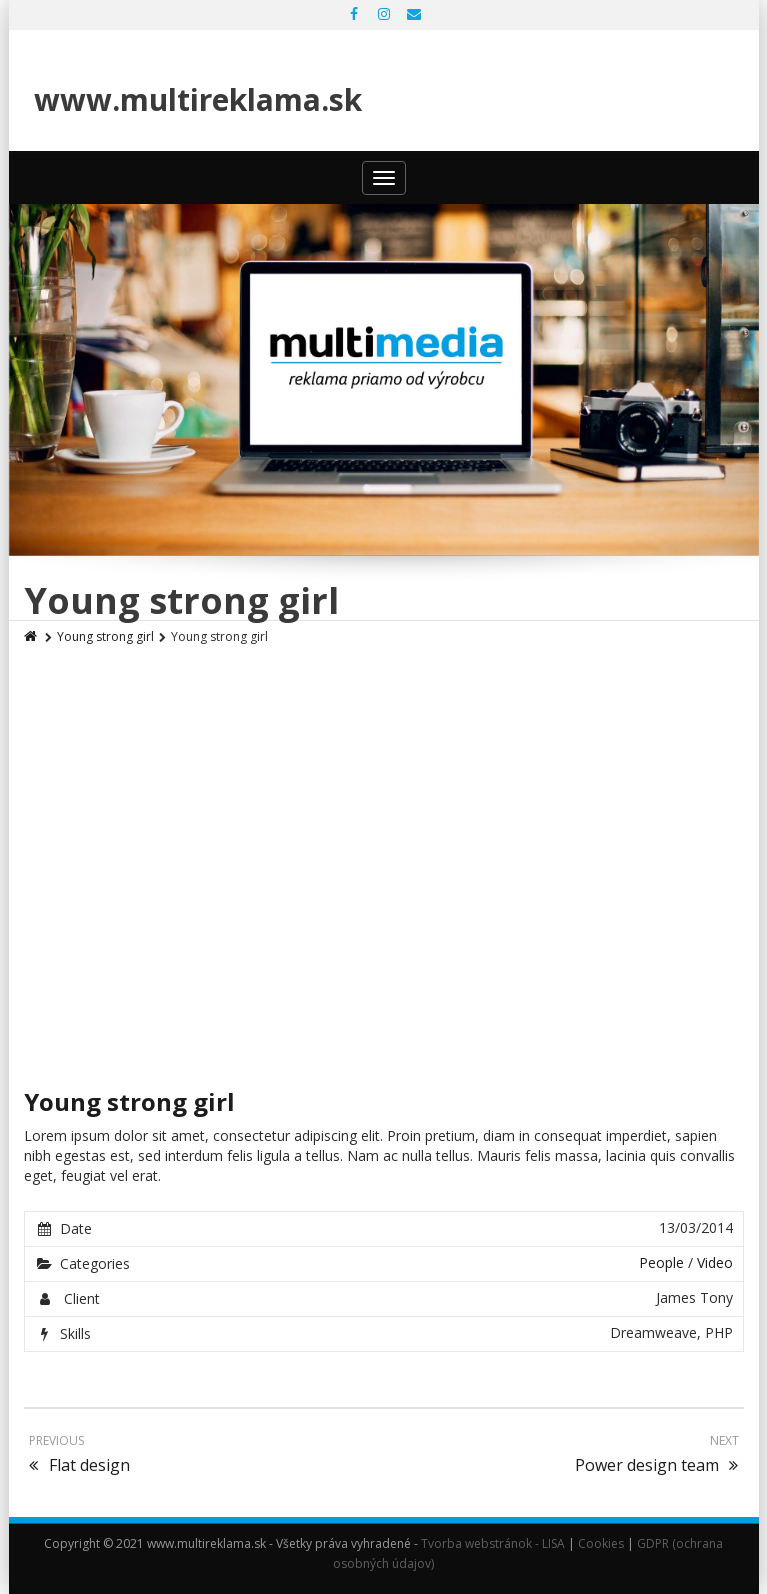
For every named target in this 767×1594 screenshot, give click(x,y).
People (661, 1262)
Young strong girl (105, 636)
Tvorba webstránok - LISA (493, 1543)
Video (715, 1262)
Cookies (601, 1543)
